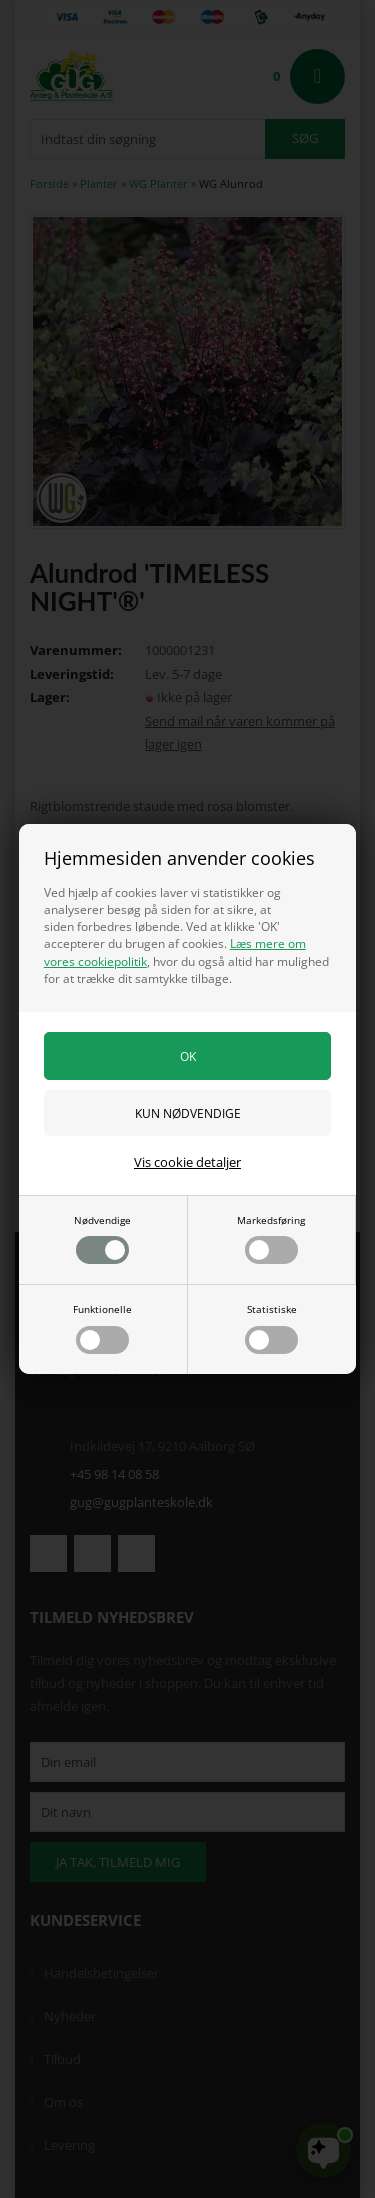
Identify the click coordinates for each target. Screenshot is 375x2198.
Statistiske (271, 1328)
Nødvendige (102, 1239)
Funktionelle (102, 1328)
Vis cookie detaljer (187, 1162)
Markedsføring (271, 1239)
